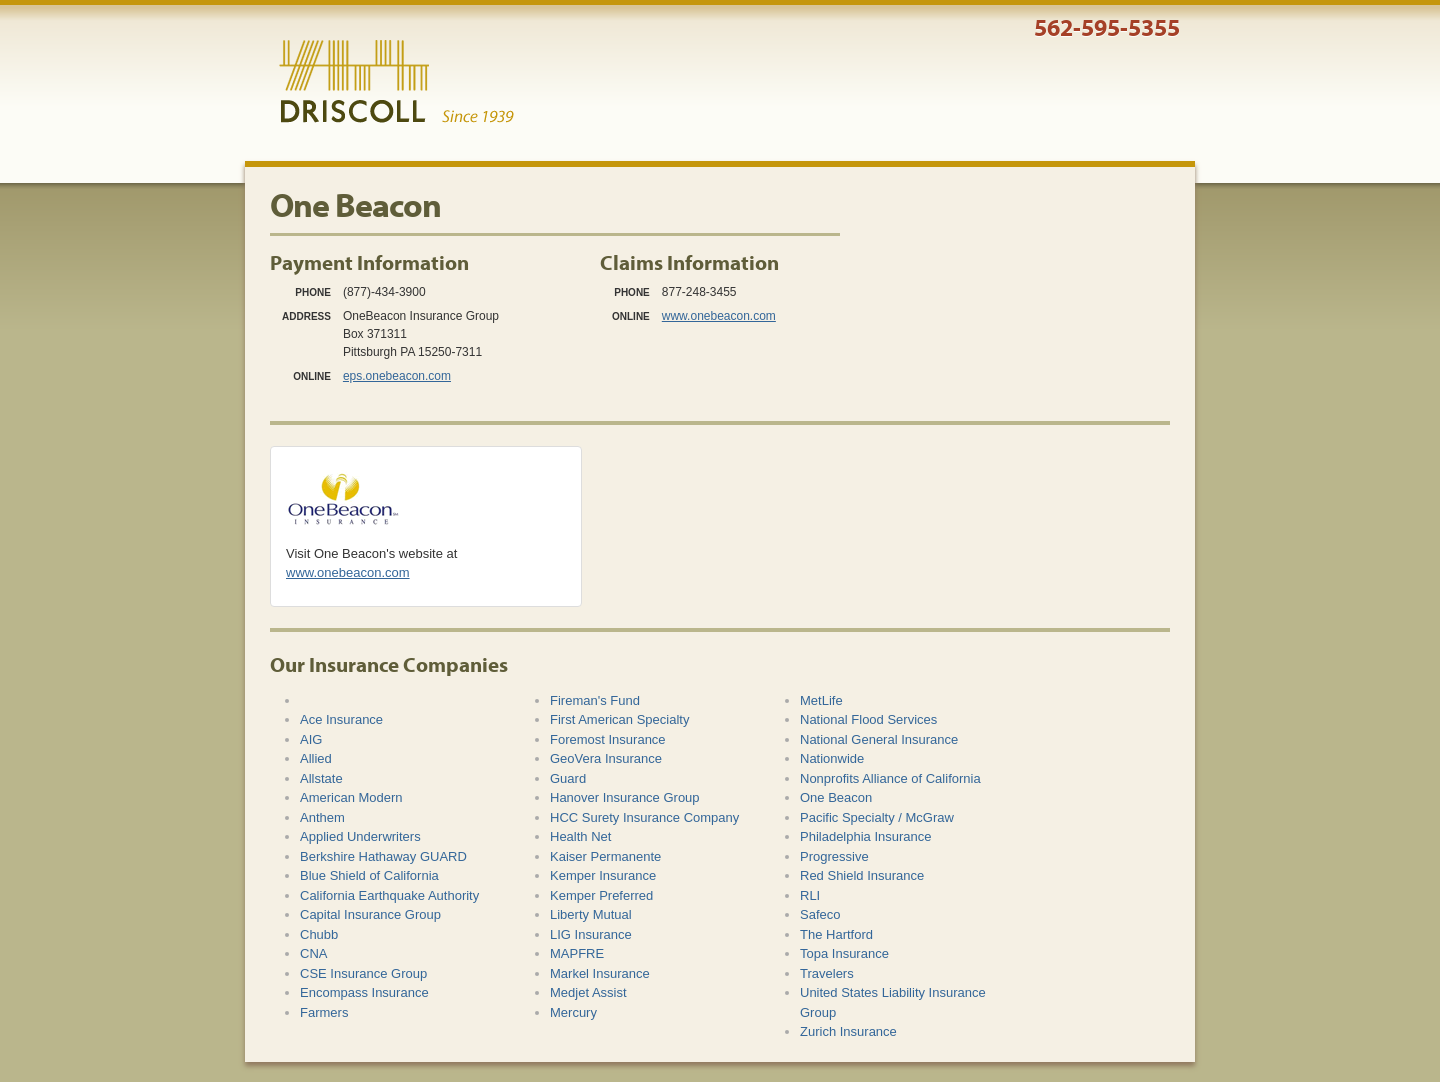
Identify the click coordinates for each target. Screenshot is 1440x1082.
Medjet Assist (588, 992)
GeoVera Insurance (606, 758)
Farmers (324, 1012)
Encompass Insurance (364, 992)
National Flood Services (868, 719)
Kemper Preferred (601, 895)
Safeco (820, 914)
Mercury (573, 1012)
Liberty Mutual (591, 914)
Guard (568, 778)
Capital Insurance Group (370, 914)
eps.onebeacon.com (397, 376)
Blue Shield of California (369, 875)
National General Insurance (879, 739)
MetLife (821, 700)
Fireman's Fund (595, 700)
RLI (810, 895)
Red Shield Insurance (862, 875)
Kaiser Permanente (605, 856)
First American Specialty (619, 719)
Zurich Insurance (848, 1031)
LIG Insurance (591, 934)
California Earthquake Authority (389, 895)
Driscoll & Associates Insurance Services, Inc (396, 82)
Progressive (834, 856)
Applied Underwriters (360, 836)
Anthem (322, 817)
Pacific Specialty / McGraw (877, 817)
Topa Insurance (844, 953)
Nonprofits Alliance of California (890, 778)
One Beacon (836, 797)
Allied (316, 758)
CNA (313, 953)
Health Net (580, 836)
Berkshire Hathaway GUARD (383, 856)
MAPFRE (577, 953)
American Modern (351, 797)
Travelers (827, 973)
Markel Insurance (600, 973)
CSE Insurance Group (363, 973)
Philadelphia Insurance (866, 836)
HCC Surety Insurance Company (644, 817)
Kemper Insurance (603, 875)
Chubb (319, 934)
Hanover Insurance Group (625, 797)
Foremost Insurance (608, 739)
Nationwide (832, 758)
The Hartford (836, 934)
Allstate (321, 778)
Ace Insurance (341, 719)
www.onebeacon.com (719, 316)
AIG (311, 739)
